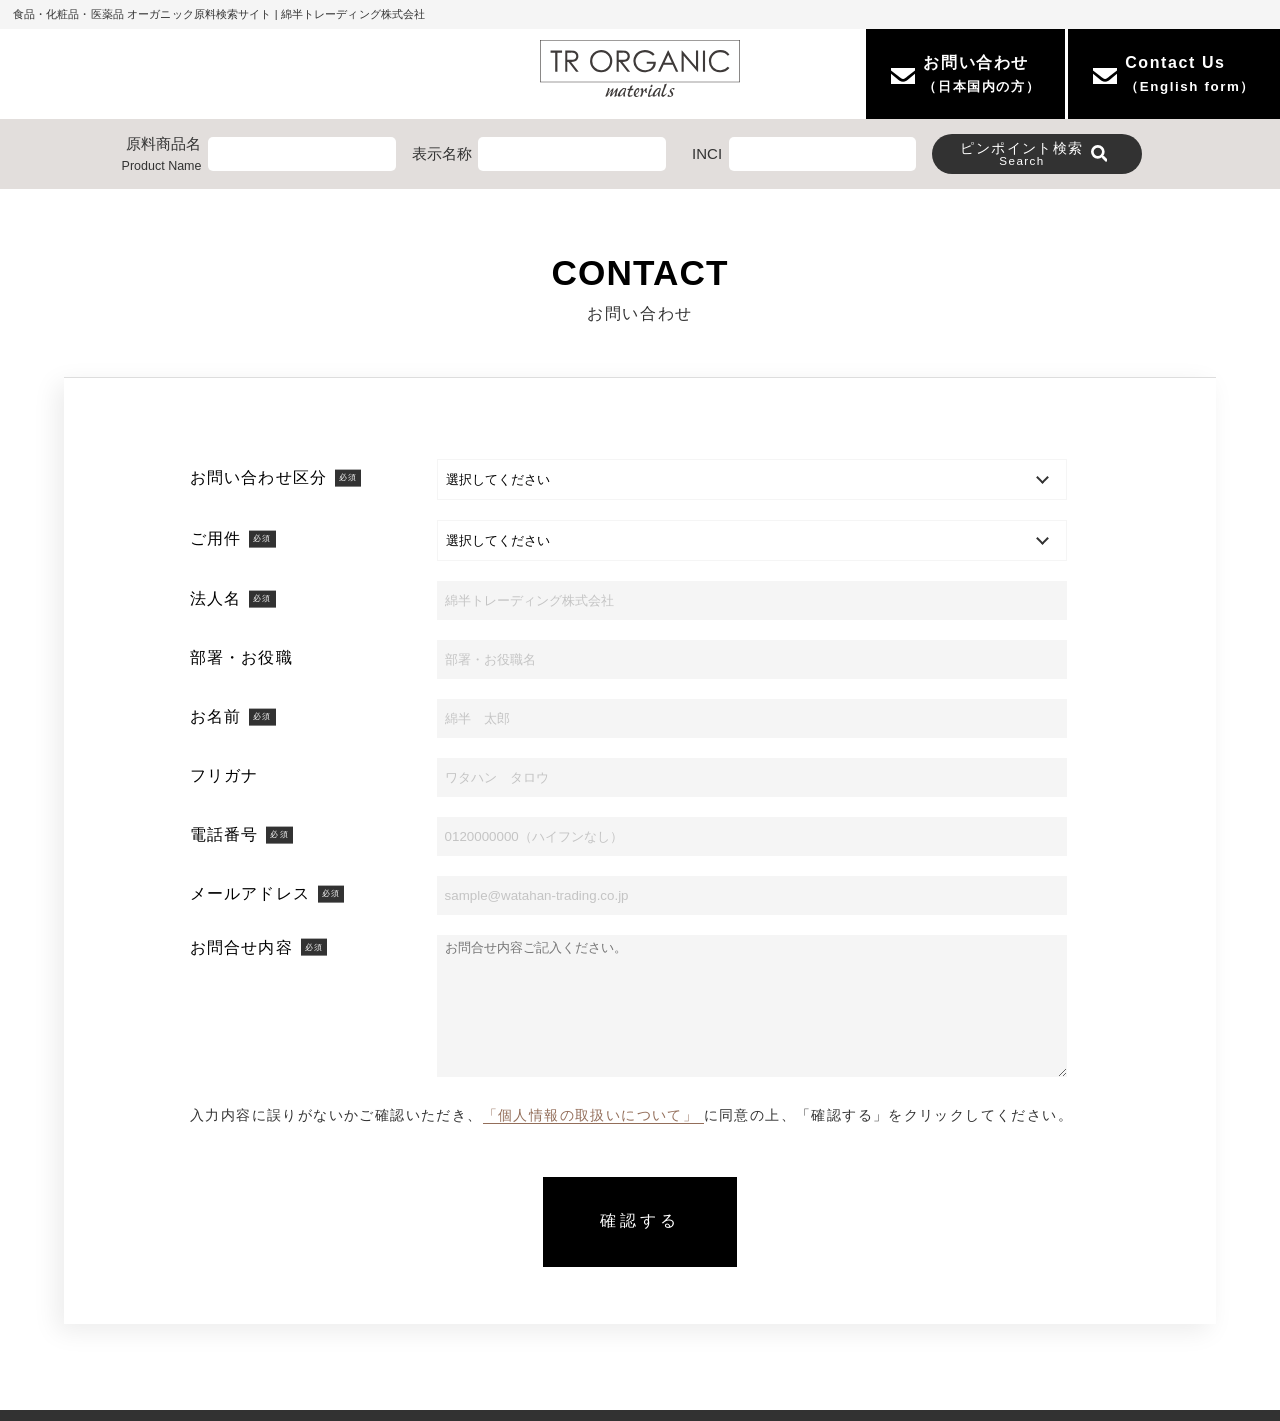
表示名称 (442, 153)
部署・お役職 (241, 657)
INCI (707, 153)
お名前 (233, 716)
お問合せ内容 (258, 947)
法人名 (233, 598)
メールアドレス (267, 893)
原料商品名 (162, 155)
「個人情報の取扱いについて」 (593, 1115)
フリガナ (224, 775)
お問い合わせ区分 (275, 477)
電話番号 (241, 834)
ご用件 (233, 538)
